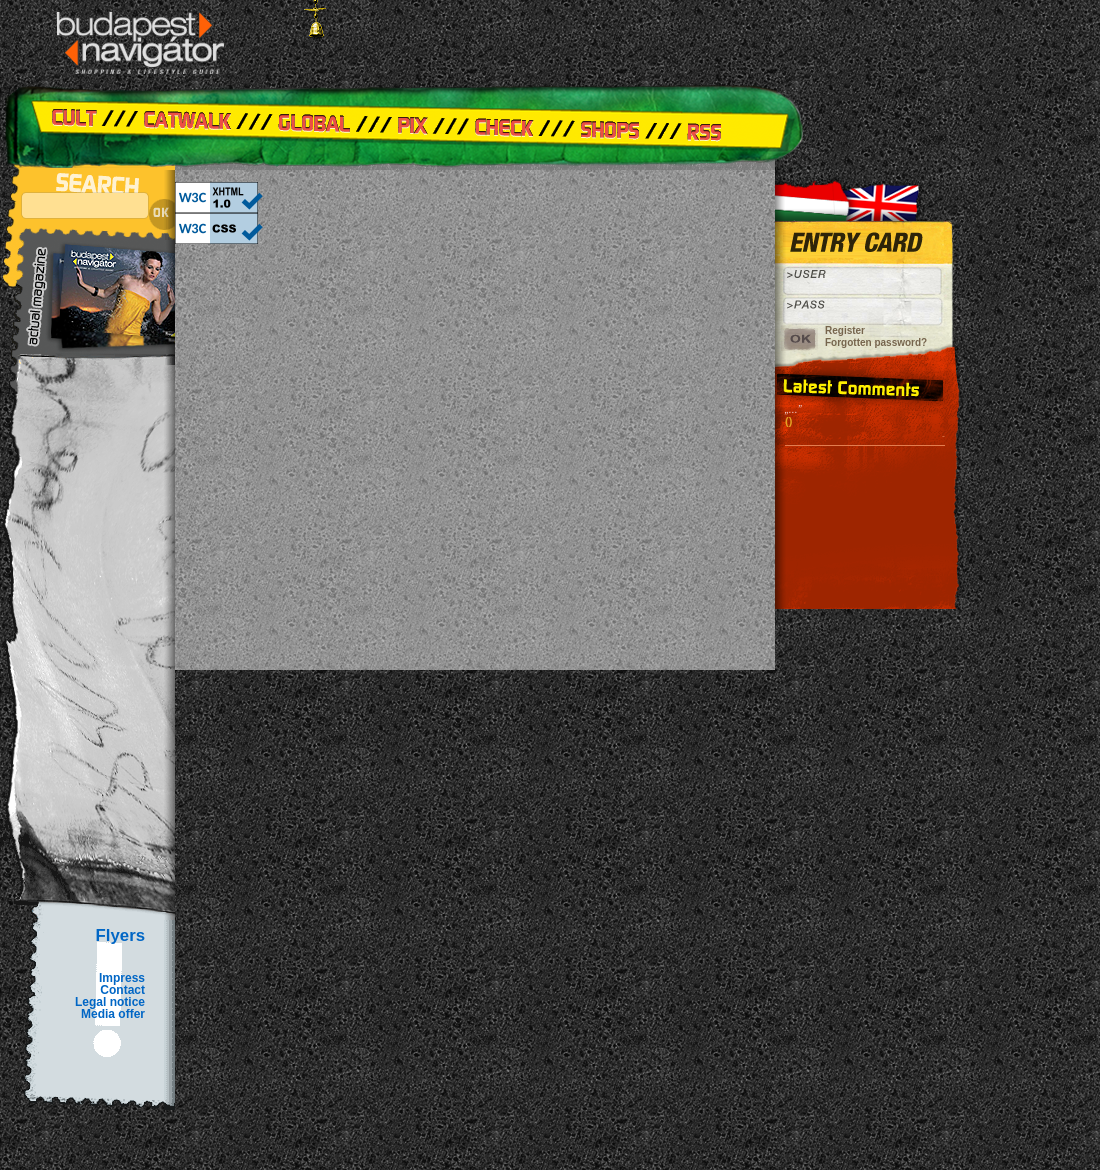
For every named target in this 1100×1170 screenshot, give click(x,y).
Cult (85, 125)
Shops (610, 125)
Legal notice (110, 1002)
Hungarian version (815, 195)
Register (845, 330)
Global (305, 125)
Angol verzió (895, 195)
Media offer (113, 1014)
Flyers (120, 935)
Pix (410, 125)
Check (510, 125)
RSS (730, 125)
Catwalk (190, 125)
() (788, 421)
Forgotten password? (876, 342)
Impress (122, 978)
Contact (122, 990)
